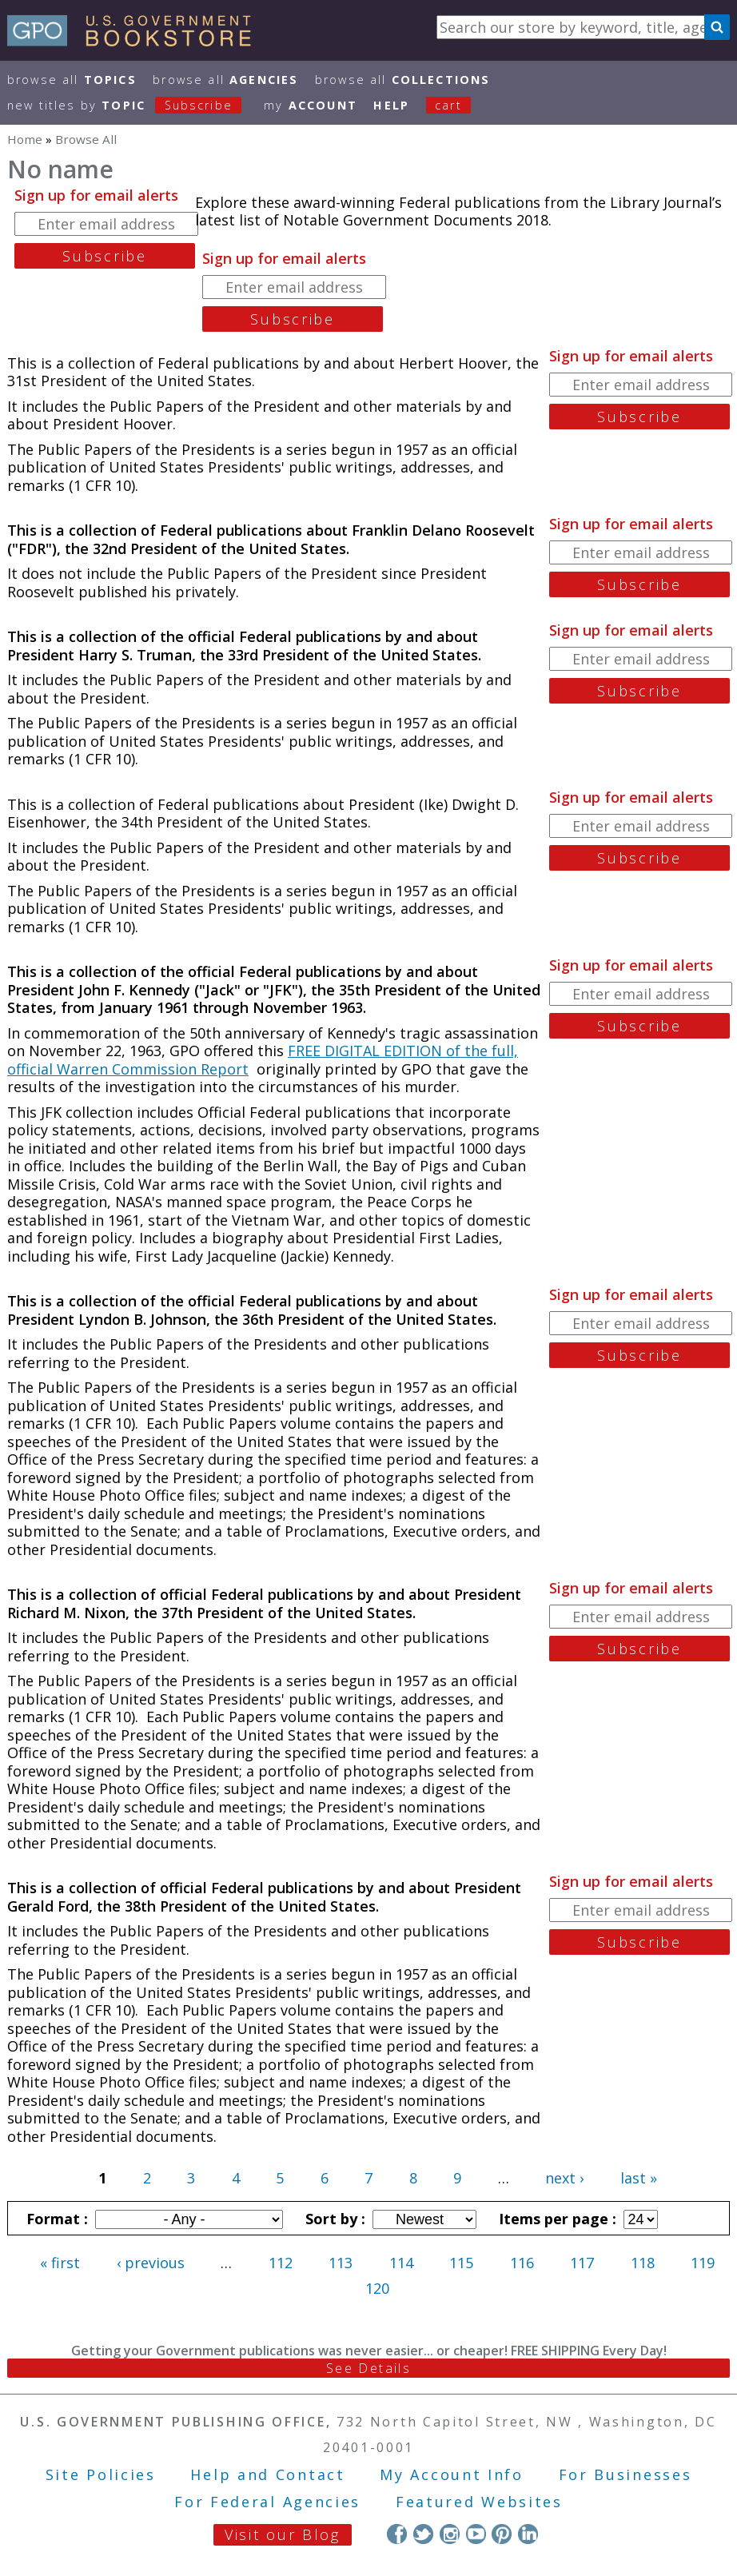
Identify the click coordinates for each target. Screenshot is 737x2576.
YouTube (476, 2534)
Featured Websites (479, 2501)
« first (60, 2262)
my (310, 105)
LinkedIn (528, 2534)
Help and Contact (267, 2474)
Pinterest (502, 2534)
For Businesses (625, 2474)
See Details (368, 2368)
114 (401, 2262)
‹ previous (151, 2262)
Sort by (333, 2218)
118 (643, 2262)
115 (461, 2262)
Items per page (555, 2218)
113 (341, 2262)
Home (24, 139)
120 (377, 2288)
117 (582, 2262)
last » (638, 2177)
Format (55, 2218)
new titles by (132, 105)
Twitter (423, 2534)
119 (703, 2262)
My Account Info (452, 2474)
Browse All (72, 79)
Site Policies (101, 2474)
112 (281, 2262)
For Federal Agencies (267, 2501)
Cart (448, 105)
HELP (391, 105)
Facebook (397, 2534)
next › (564, 2177)
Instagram (450, 2534)
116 (522, 2262)
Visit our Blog (283, 2534)
